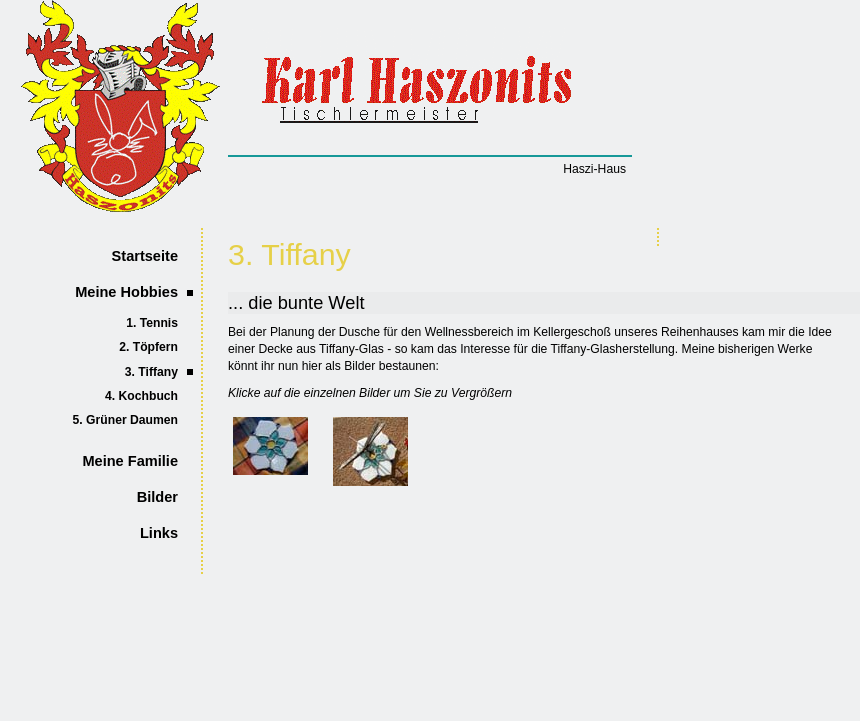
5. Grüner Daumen (125, 420)
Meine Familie (130, 461)
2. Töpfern (148, 347)
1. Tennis (152, 323)
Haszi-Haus (594, 169)
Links (159, 533)
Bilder (157, 497)
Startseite (145, 256)
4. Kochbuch (141, 396)
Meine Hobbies (126, 292)
